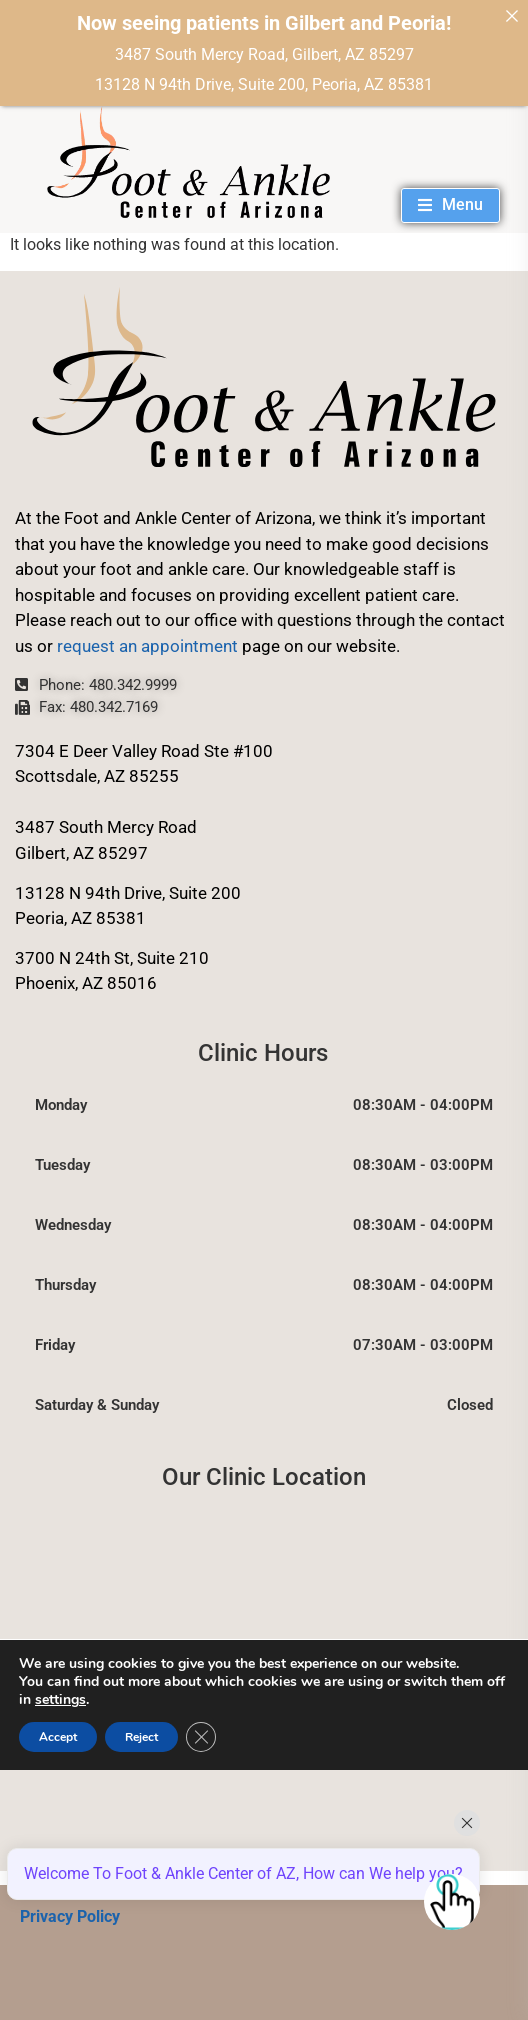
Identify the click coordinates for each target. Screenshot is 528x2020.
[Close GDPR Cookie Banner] (201, 1737)
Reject (141, 1737)
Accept (58, 1737)
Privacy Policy (70, 1916)
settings (60, 1700)
